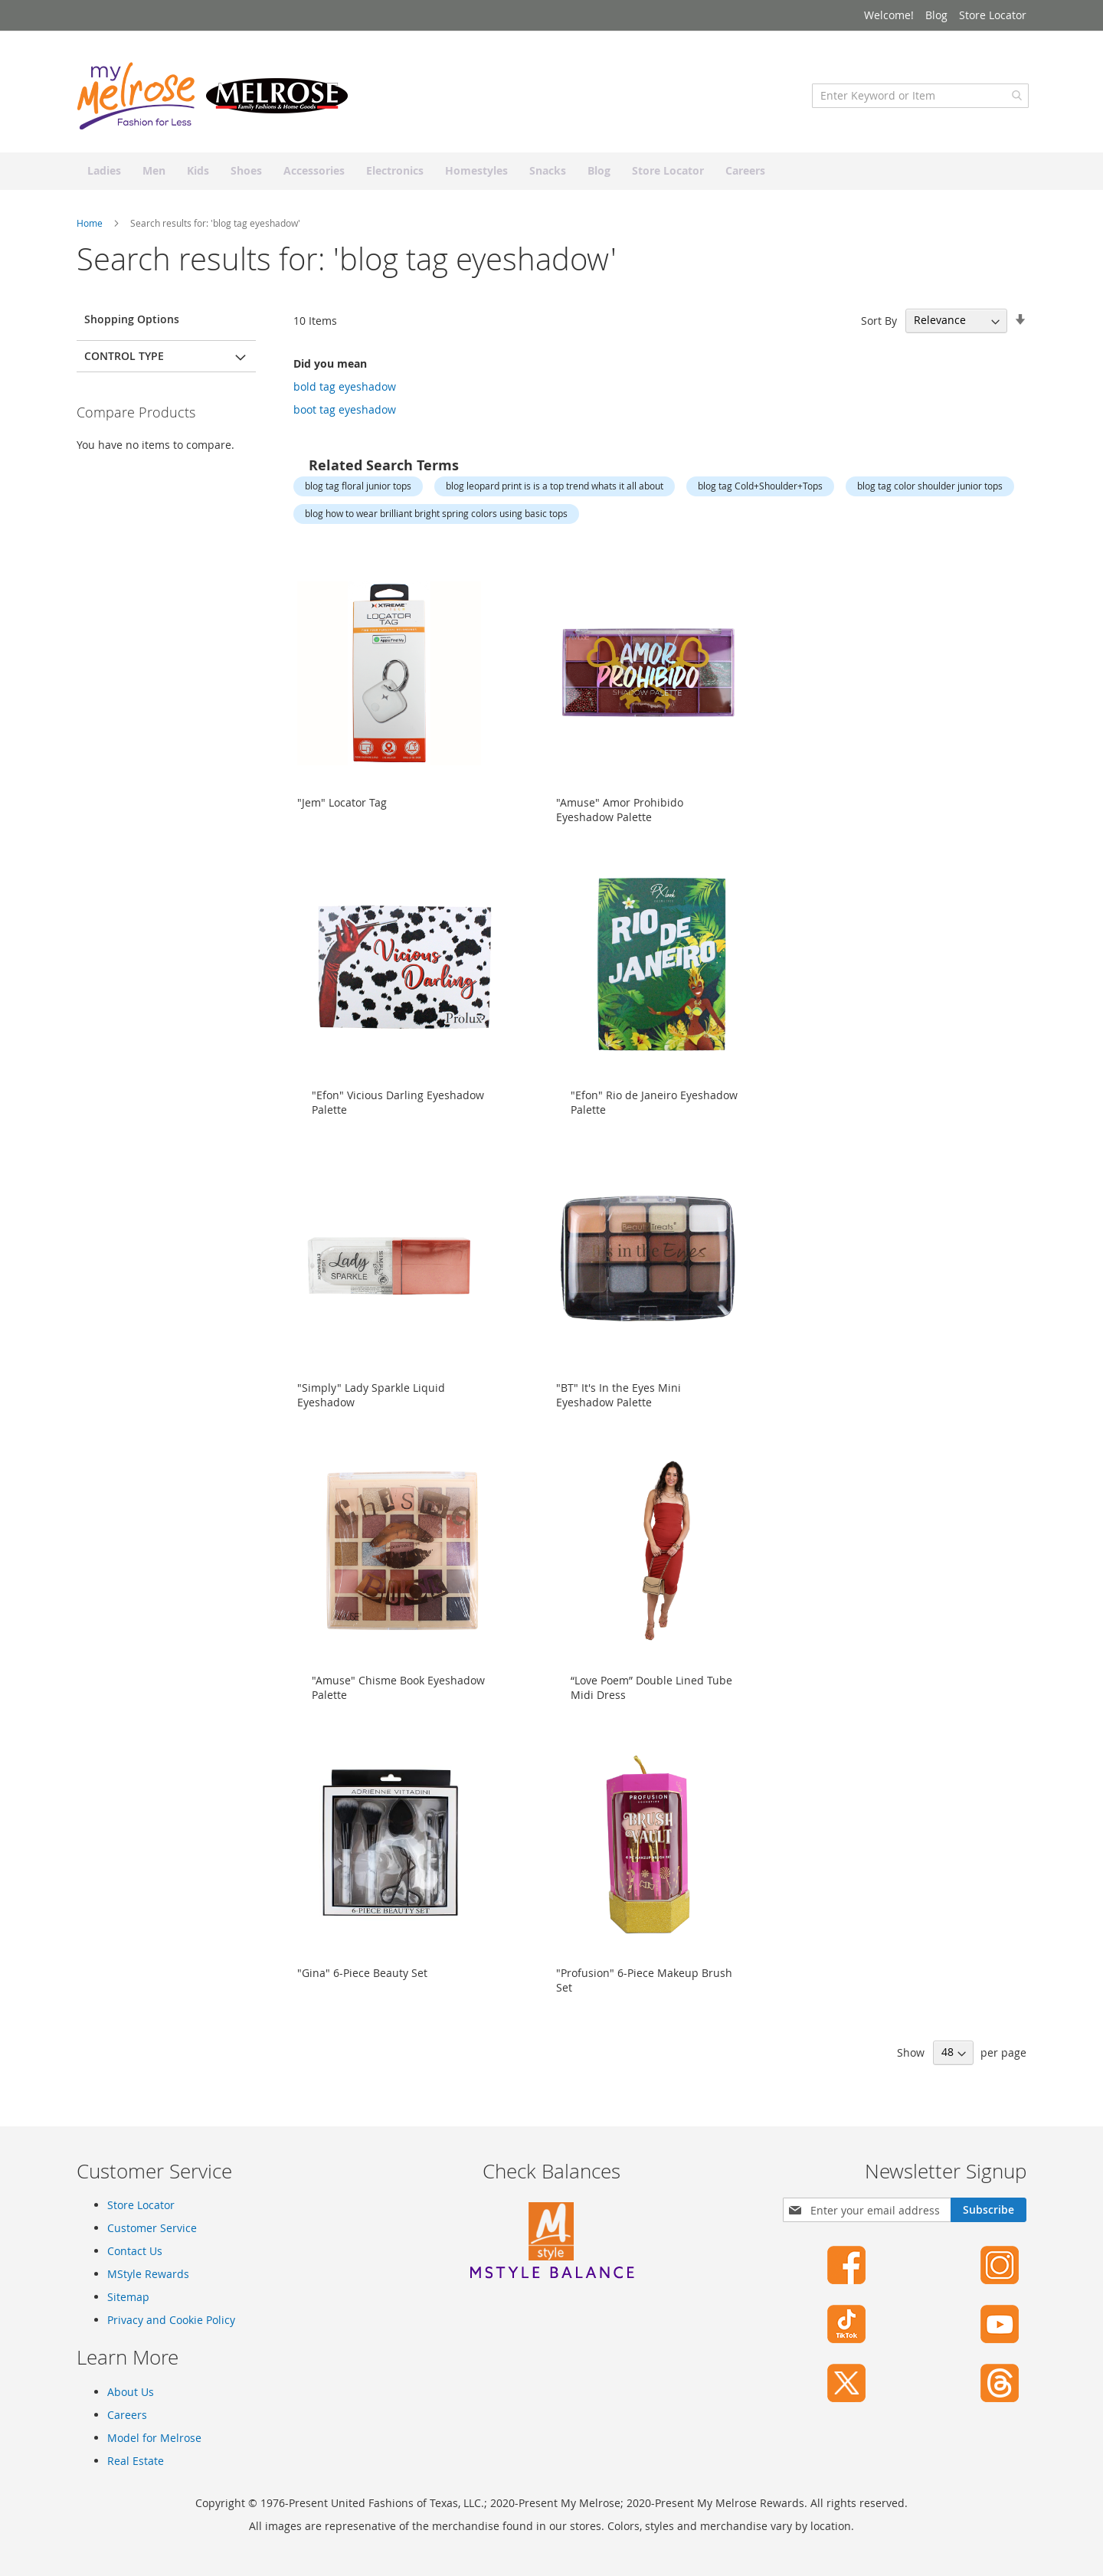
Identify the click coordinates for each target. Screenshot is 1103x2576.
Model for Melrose (154, 2437)
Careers (127, 2414)
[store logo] (214, 103)
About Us (130, 2392)
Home (91, 230)
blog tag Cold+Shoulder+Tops (760, 494)
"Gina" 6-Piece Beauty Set (362, 1980)
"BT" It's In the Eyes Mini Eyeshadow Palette (618, 1402)
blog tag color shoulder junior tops (930, 494)
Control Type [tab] (124, 363)
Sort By (879, 328)
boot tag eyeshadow (344, 417)
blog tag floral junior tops (358, 494)
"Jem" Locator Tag (342, 810)
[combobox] (918, 103)
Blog (936, 15)
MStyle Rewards (148, 2274)
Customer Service (152, 2228)
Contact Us (134, 2251)
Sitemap (128, 2297)
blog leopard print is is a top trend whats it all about (554, 494)
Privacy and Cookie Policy (171, 2320)
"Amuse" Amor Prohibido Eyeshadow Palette (619, 817)
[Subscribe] (988, 2210)
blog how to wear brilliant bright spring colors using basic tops (436, 521)
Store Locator (992, 15)
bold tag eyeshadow (344, 394)
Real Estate (135, 2460)
